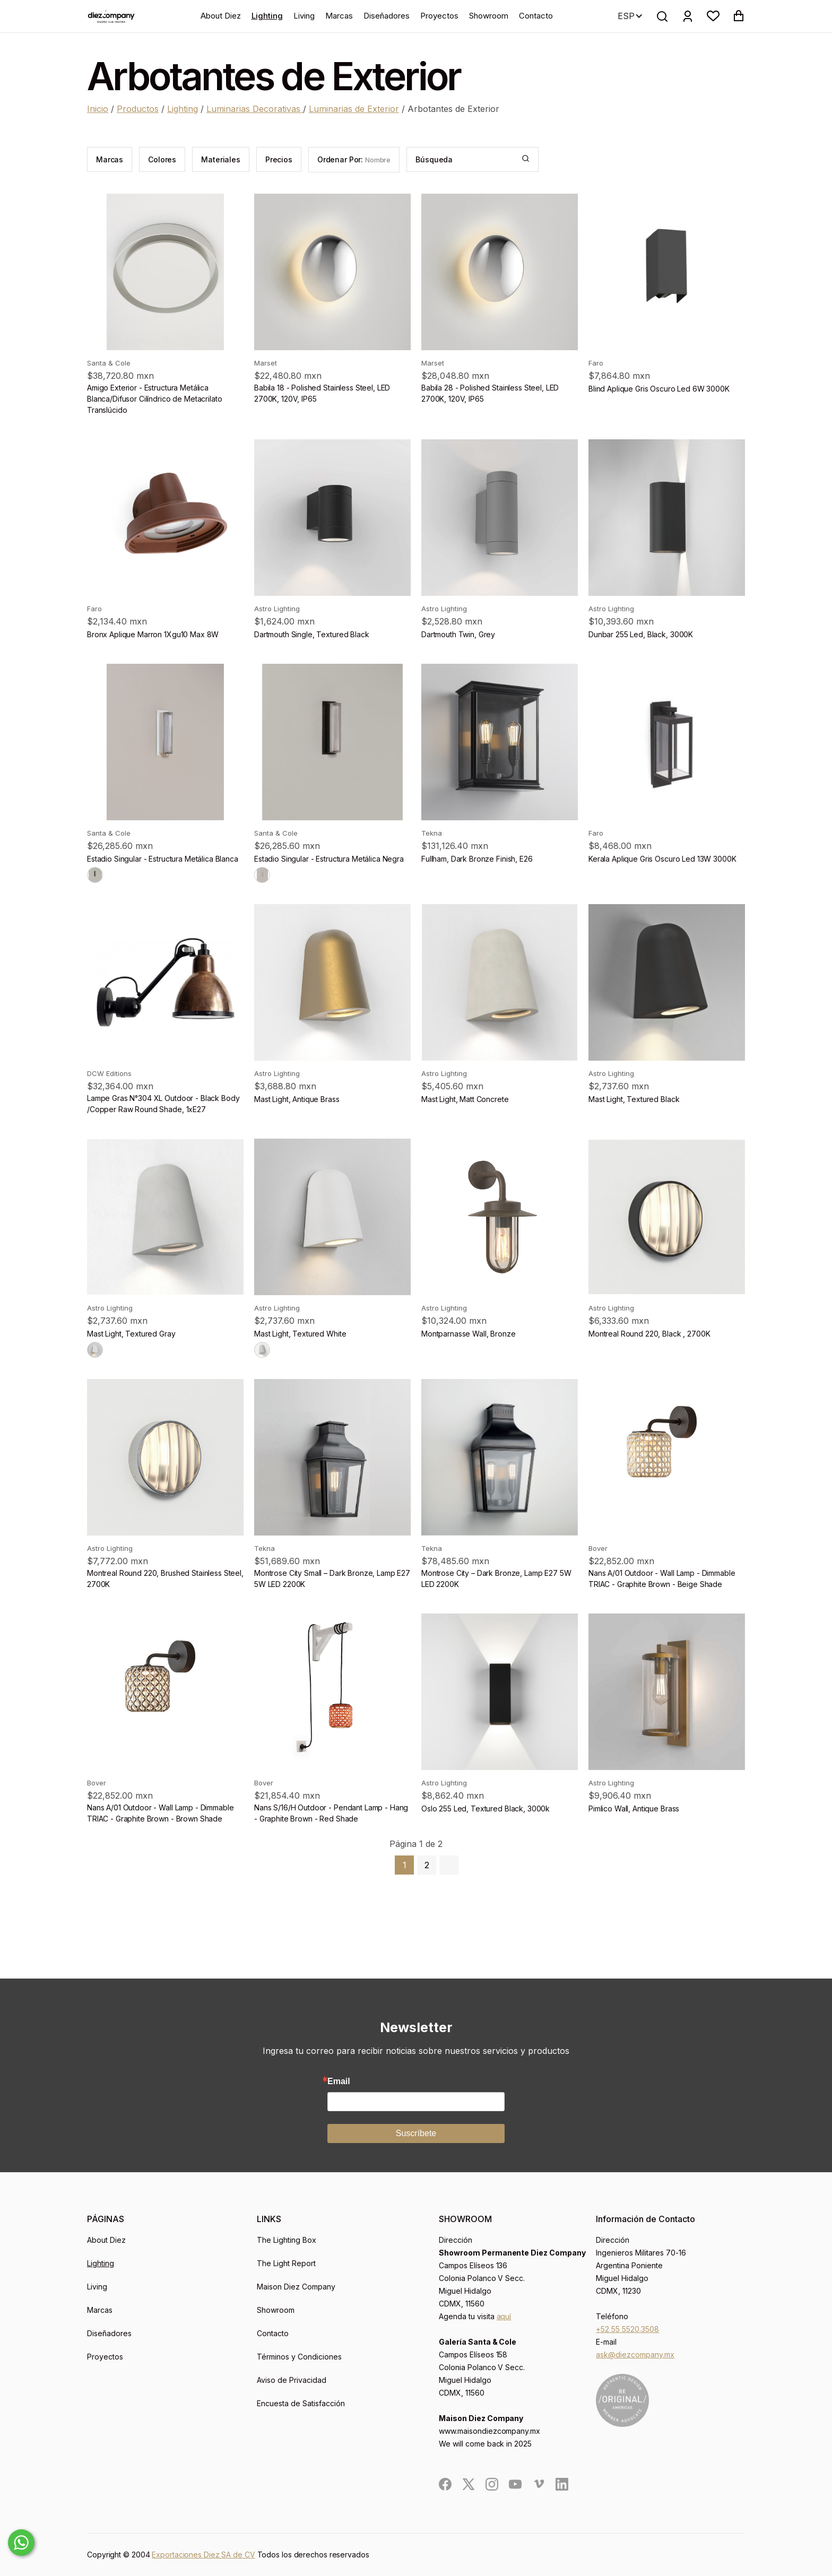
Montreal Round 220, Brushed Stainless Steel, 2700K (165, 1578)
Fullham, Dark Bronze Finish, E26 (477, 858)
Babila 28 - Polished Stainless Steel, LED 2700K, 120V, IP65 (490, 393)
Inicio (97, 108)
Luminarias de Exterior (354, 108)
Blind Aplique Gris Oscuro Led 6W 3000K (659, 388)
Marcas (339, 16)
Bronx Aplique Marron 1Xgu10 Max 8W (153, 634)
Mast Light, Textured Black (633, 1099)
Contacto (536, 16)
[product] (165, 272)
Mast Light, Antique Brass (297, 1099)
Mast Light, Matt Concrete (465, 1099)
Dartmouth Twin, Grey (458, 634)
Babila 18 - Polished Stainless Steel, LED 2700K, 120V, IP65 (322, 393)
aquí (504, 2316)
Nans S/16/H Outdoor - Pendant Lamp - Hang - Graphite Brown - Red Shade (331, 1813)
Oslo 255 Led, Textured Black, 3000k (485, 1808)
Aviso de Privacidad (291, 2379)
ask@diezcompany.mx (635, 2354)
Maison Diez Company (296, 2286)
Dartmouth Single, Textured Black (311, 634)
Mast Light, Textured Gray (131, 1333)
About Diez (221, 16)
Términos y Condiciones (299, 2356)
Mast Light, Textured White (300, 1333)
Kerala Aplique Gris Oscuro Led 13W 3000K (662, 858)
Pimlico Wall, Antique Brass (633, 1808)
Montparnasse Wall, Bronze (468, 1333)
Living (304, 16)
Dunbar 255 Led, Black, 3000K (640, 634)
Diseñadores (386, 16)
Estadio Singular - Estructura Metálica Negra (329, 858)
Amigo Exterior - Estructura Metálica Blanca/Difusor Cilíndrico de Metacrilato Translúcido (154, 398)
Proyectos (439, 16)
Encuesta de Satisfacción (301, 2403)
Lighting (267, 16)
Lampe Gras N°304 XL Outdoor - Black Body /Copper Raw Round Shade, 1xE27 (163, 1104)
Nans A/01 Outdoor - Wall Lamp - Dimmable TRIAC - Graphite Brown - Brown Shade (160, 1813)
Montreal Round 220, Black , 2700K (649, 1333)
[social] (445, 2484)
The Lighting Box (286, 2239)
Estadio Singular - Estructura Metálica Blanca (162, 858)
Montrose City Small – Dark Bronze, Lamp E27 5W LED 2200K (332, 1578)
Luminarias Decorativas (254, 108)
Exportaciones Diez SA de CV (203, 2554)
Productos (138, 108)
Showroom (488, 16)
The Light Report (286, 2263)
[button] (713, 16)
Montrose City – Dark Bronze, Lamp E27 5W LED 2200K (496, 1578)
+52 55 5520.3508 (627, 2329)
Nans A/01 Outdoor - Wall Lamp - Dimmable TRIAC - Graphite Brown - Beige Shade (661, 1578)
